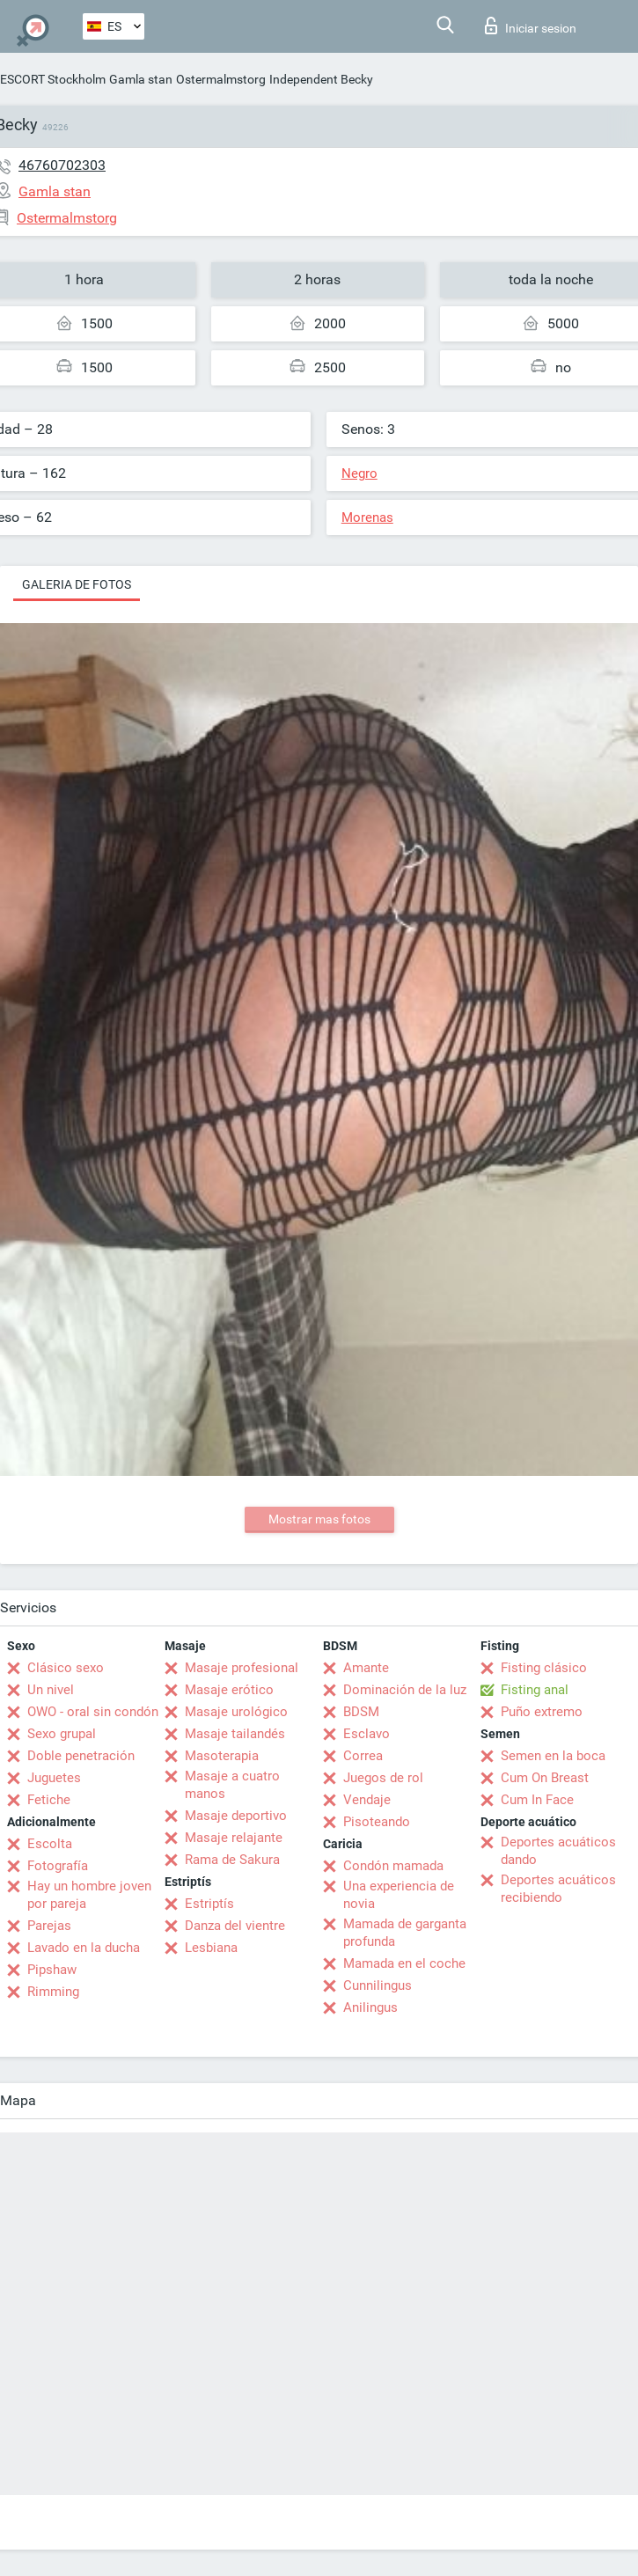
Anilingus (370, 2007)
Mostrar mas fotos (319, 1519)
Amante (366, 1668)
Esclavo (366, 1734)
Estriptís (209, 1904)
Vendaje (367, 1800)
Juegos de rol (383, 1778)
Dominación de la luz (404, 1690)
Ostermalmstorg (221, 79)
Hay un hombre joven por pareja (89, 1895)
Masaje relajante (233, 1838)
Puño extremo (542, 1712)
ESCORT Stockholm (53, 79)
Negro (359, 473)
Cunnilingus (377, 1985)
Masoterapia (222, 1756)
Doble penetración (81, 1756)
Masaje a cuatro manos (232, 1785)
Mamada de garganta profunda (404, 1932)
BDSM (361, 1712)
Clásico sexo (65, 1668)
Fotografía (57, 1866)
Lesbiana (211, 1948)
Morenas (367, 517)
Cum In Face (537, 1800)
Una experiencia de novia (398, 1895)
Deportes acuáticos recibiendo (558, 1888)
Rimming (53, 1992)
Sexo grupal (61, 1734)
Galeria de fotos (76, 584)
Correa (363, 1756)
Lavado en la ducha (83, 1948)
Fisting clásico (544, 1668)
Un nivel (50, 1690)
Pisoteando (376, 1822)
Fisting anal (534, 1690)
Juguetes (54, 1778)
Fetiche (48, 1800)
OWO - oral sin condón (92, 1712)
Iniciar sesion (530, 25)
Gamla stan (140, 79)
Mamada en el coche (404, 1963)
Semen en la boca (553, 1756)
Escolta (49, 1844)
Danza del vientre (235, 1926)
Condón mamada (393, 1866)
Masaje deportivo (236, 1816)
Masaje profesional (241, 1668)
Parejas (49, 1926)
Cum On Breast (545, 1778)
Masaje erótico (229, 1690)
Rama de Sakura (232, 1860)
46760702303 (62, 165)
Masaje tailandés (235, 1734)
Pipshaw (52, 1970)
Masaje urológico (236, 1712)
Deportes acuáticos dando (558, 1851)
